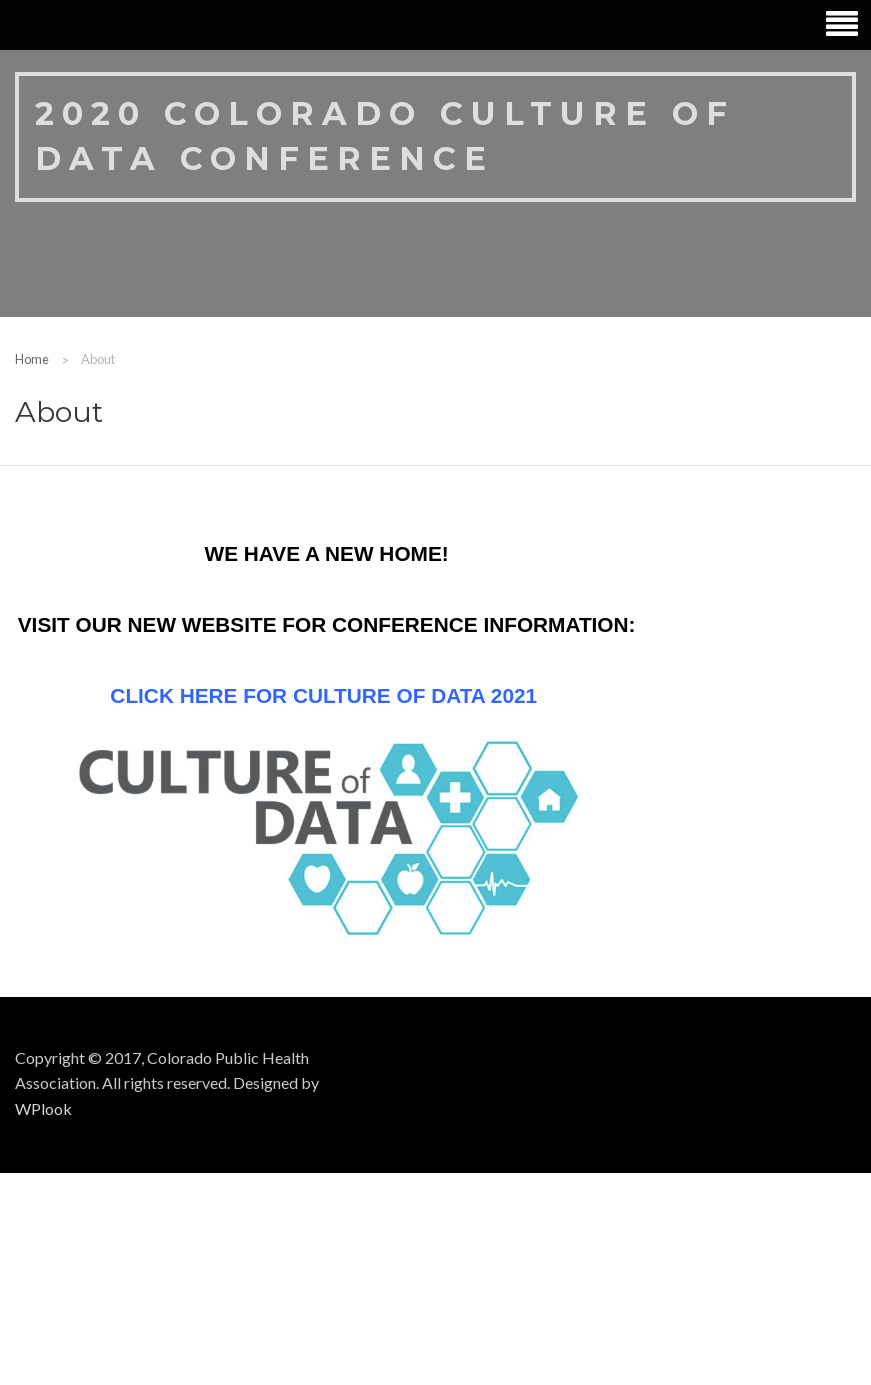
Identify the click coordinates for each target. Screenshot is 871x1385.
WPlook (43, 1108)
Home (32, 359)
